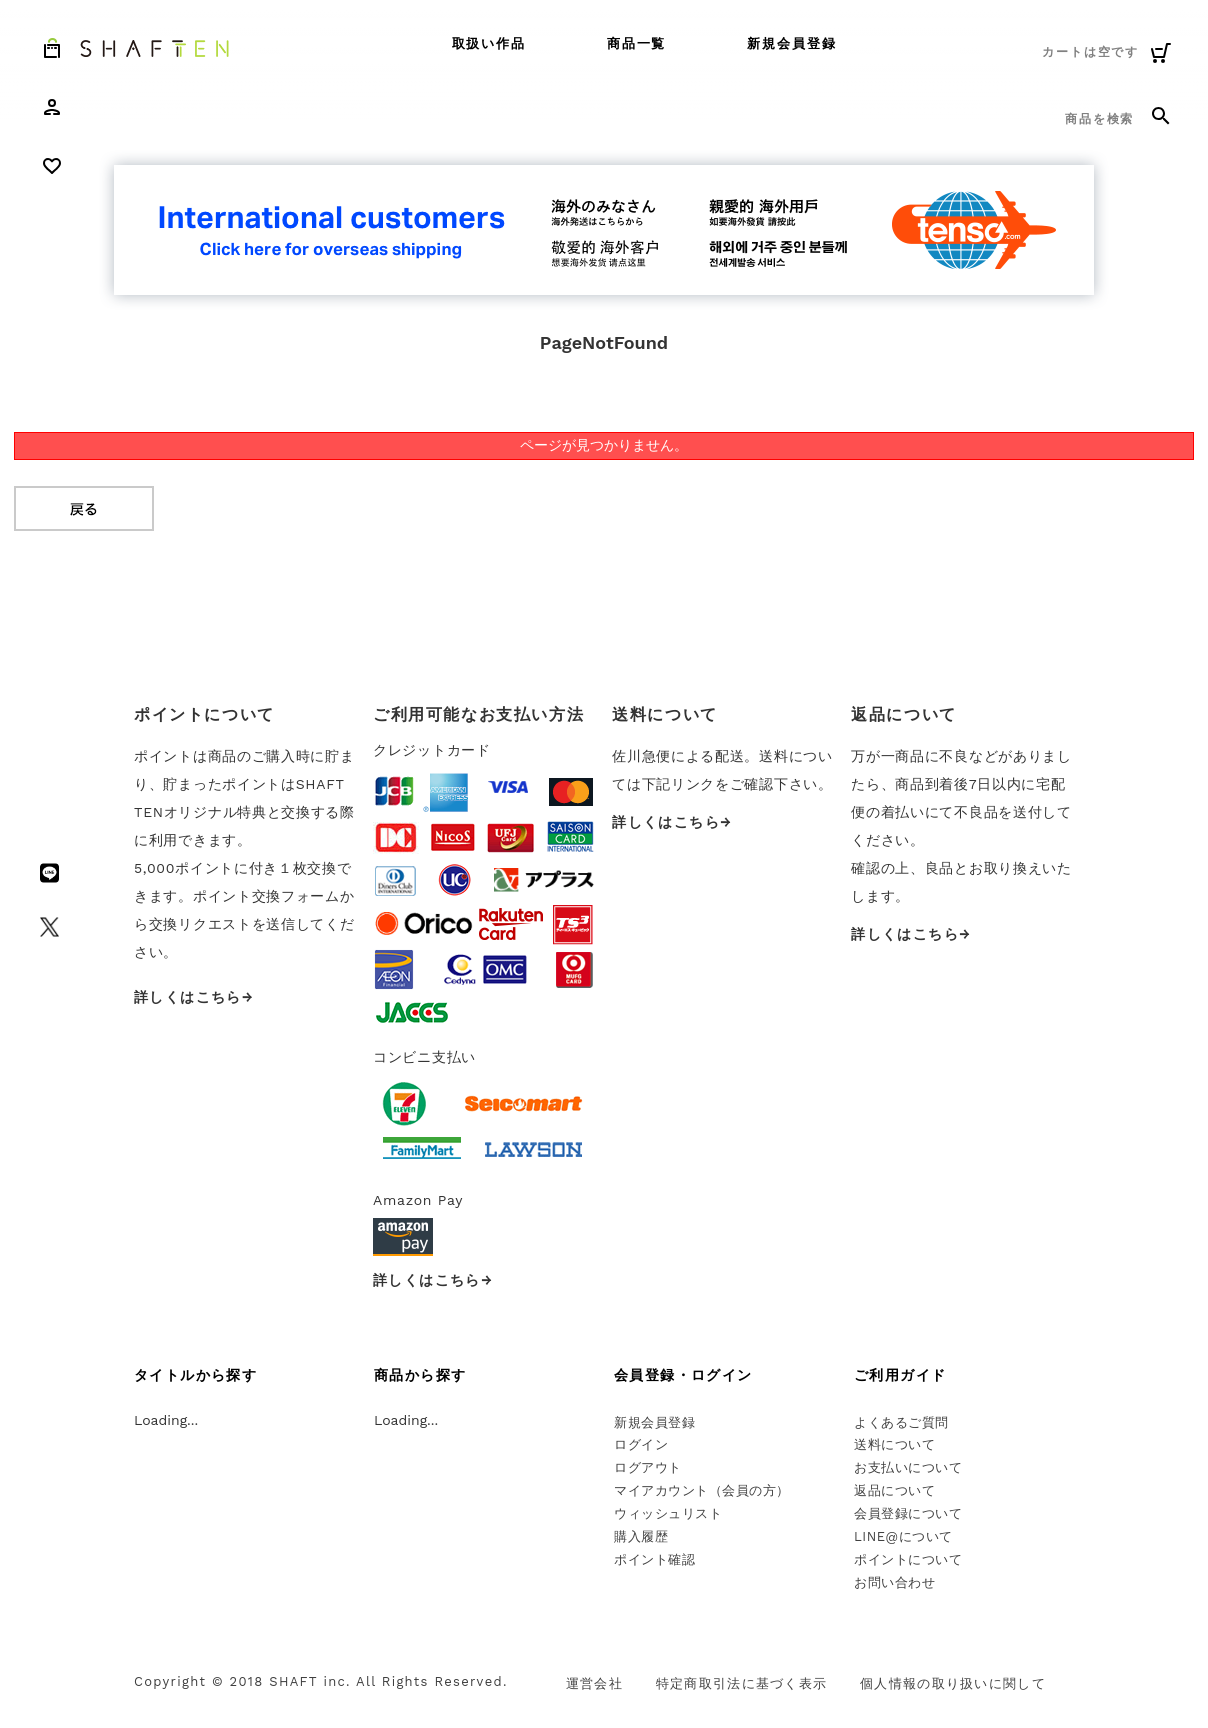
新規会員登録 (792, 43)
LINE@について (903, 1536)
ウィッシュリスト (668, 1513)
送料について (894, 1444)
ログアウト (648, 1467)
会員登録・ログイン (683, 1375)
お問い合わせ (894, 1582)
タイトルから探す (195, 1375)
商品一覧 (637, 43)
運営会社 (594, 1683)
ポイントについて (908, 1559)
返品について (894, 1490)
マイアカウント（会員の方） (702, 1490)
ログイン (641, 1444)
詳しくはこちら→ (194, 997)
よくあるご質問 (901, 1422)
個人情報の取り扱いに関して (953, 1683)
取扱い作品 (489, 43)
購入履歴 (641, 1536)
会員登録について (908, 1513)
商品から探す (420, 1375)
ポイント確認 (654, 1559)
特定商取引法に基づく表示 (742, 1683)
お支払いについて (908, 1467)
